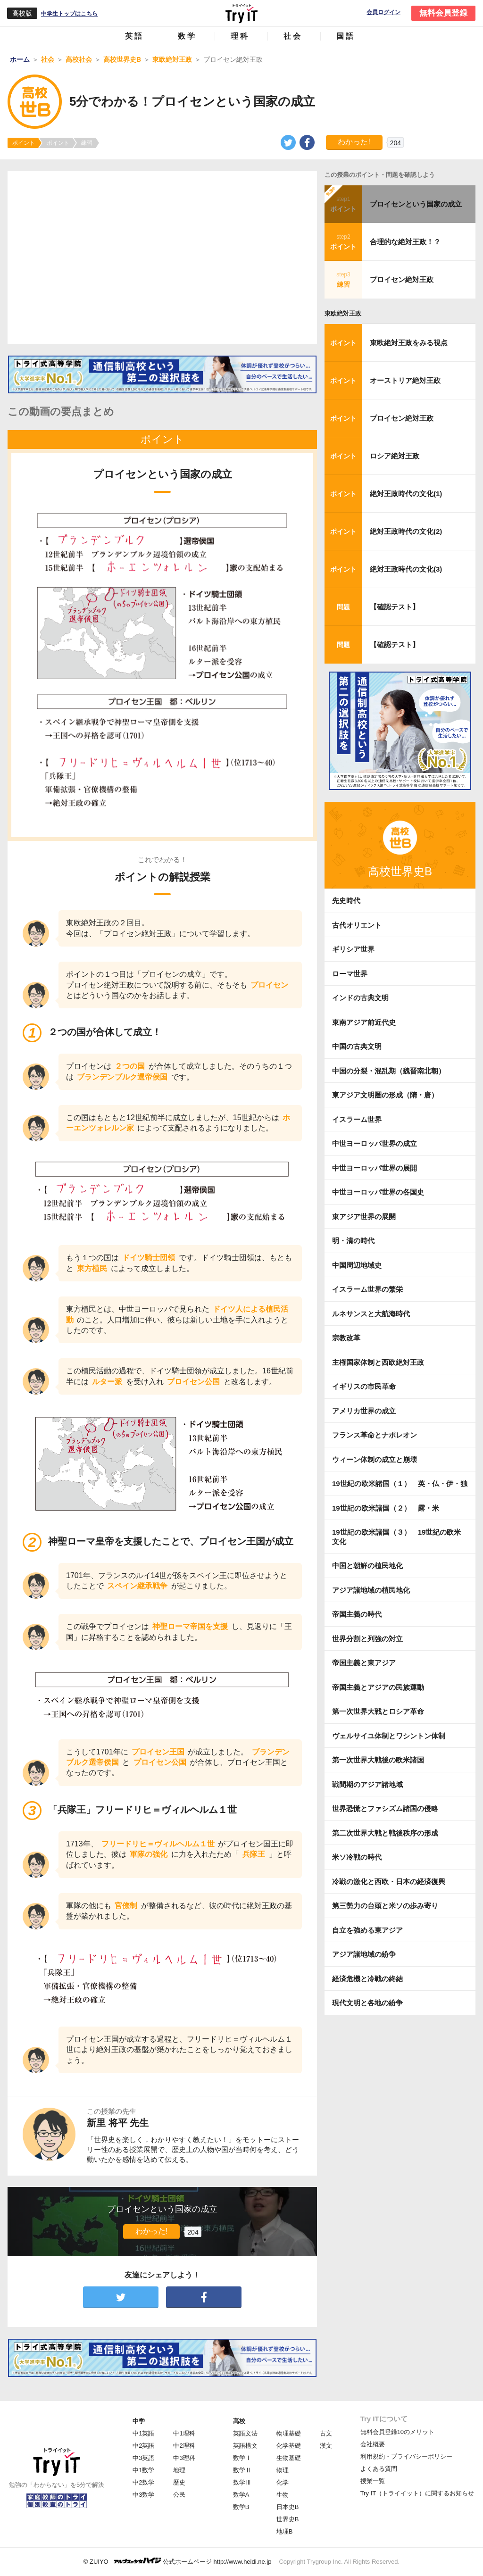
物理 (282, 2470)
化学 (282, 2482)
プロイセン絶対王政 (401, 279)
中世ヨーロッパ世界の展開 (374, 1168)
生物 (282, 2494)
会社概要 (372, 2444)
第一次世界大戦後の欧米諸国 (378, 1760)
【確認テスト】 (394, 607)
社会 (292, 36)
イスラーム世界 (357, 1119)
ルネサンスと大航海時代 (371, 1314)
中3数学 (143, 2494)
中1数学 (143, 2470)
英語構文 (245, 2445)
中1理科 (184, 2433)
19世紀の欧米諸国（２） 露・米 (389, 1508)
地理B (284, 2531)
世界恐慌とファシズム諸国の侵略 (385, 1808)
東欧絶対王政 (343, 313)
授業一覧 (372, 2481)
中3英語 (143, 2457)
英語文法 (245, 2433)
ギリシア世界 (353, 949)
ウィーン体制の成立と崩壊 (374, 1459)
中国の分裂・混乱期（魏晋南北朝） (388, 1071)
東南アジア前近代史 (364, 1022)
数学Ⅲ (242, 2482)
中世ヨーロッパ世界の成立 (374, 1143)
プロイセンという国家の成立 (416, 204)
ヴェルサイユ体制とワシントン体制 (388, 1736)
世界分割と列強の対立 (367, 1639)
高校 (239, 2421)
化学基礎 (288, 2445)
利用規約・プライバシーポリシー (406, 2456)
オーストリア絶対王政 (405, 380)
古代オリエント (357, 925)
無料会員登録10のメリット (397, 2431)
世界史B (287, 2519)
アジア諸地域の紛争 (364, 1954)
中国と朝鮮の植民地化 (367, 1566)
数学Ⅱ (242, 2470)
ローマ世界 (349, 974)
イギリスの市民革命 (364, 1386)
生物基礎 (288, 2457)
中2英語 (143, 2445)
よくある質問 (378, 2468)
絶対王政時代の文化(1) (406, 494)
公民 (179, 2494)
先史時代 (346, 901)
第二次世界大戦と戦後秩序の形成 (385, 1833)
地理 (179, 2470)
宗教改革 (346, 1338)
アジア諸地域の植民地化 (371, 1590)
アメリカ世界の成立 (364, 1411)
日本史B (287, 2506)
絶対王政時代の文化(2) (406, 531)
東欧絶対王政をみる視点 (409, 343)
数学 (187, 36)
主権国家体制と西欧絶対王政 (378, 1362)
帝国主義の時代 (357, 1614)
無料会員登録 (443, 12)
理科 (240, 36)
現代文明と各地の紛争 (367, 2003)
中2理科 (184, 2445)
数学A (241, 2494)
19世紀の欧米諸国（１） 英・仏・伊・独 (399, 1483)
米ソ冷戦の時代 (357, 1857)
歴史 (179, 2482)
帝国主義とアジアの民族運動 (378, 1687)
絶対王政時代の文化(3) (406, 569)
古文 (326, 2433)
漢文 (326, 2445)
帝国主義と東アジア (364, 1663)
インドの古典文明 (360, 998)
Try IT (241, 13)
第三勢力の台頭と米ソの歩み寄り (385, 1906)
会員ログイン (383, 12)
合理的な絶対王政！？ (405, 242)
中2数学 (143, 2482)
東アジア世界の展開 (364, 1217)
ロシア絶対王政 (394, 456)
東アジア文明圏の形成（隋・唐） (385, 1095)
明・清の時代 (353, 1241)
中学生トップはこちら (69, 14)
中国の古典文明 (357, 1046)
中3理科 (184, 2457)
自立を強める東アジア (367, 1930)
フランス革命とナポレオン (374, 1435)
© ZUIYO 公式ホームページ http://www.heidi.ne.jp (177, 2561)
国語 (345, 36)
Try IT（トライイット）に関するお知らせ (417, 2493)
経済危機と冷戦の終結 (367, 1979)
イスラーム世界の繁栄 (367, 1289)
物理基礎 (288, 2433)
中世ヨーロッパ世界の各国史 (378, 1192)
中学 (139, 2421)
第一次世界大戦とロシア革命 (378, 1711)
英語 (134, 36)
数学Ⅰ (242, 2457)
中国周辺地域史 (357, 1265)
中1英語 (143, 2433)
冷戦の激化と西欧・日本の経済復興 (388, 1882)
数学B (241, 2506)
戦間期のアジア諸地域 (367, 1784)
